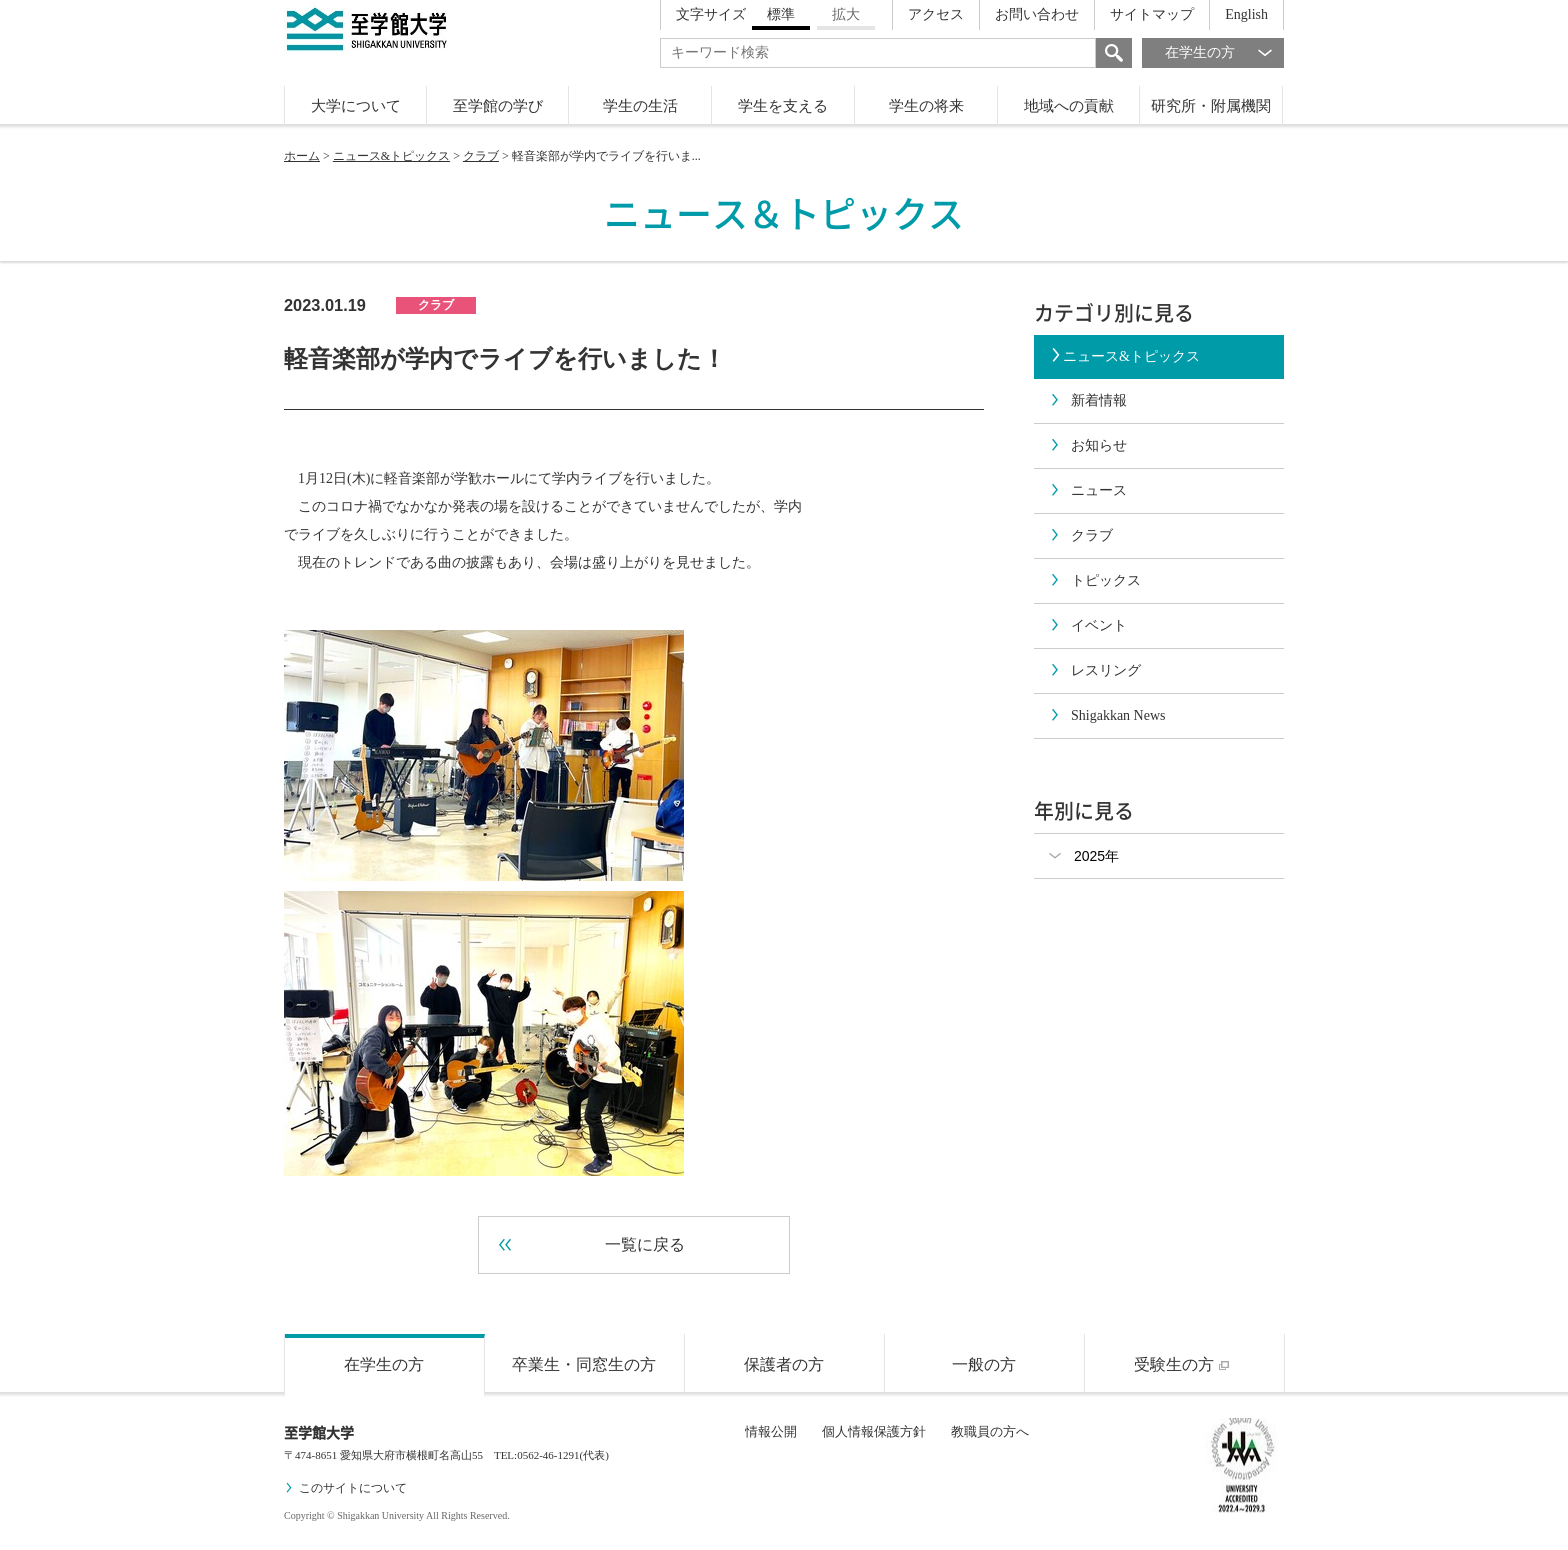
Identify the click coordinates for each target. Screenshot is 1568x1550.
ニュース (1088, 490)
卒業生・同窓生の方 (584, 1364)
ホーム (302, 156)
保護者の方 (784, 1364)
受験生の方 (1184, 1364)
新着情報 (1088, 400)
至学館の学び (498, 106)
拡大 (846, 14)
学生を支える (783, 106)
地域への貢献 (1069, 106)
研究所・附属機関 (1211, 106)
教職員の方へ (990, 1431)
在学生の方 (1224, 53)
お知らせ (1088, 445)
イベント (1088, 625)
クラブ (481, 156)
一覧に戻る (592, 1245)
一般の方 (984, 1364)
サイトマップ (1152, 14)
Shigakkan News (1107, 715)
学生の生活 (640, 106)
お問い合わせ (1037, 14)
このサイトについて (345, 1488)
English (1246, 14)
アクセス (936, 14)
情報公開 (771, 1431)
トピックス (1095, 580)
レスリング (1095, 670)
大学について (356, 106)
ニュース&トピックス (391, 156)
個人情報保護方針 (874, 1431)
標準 (781, 14)
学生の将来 (926, 106)
